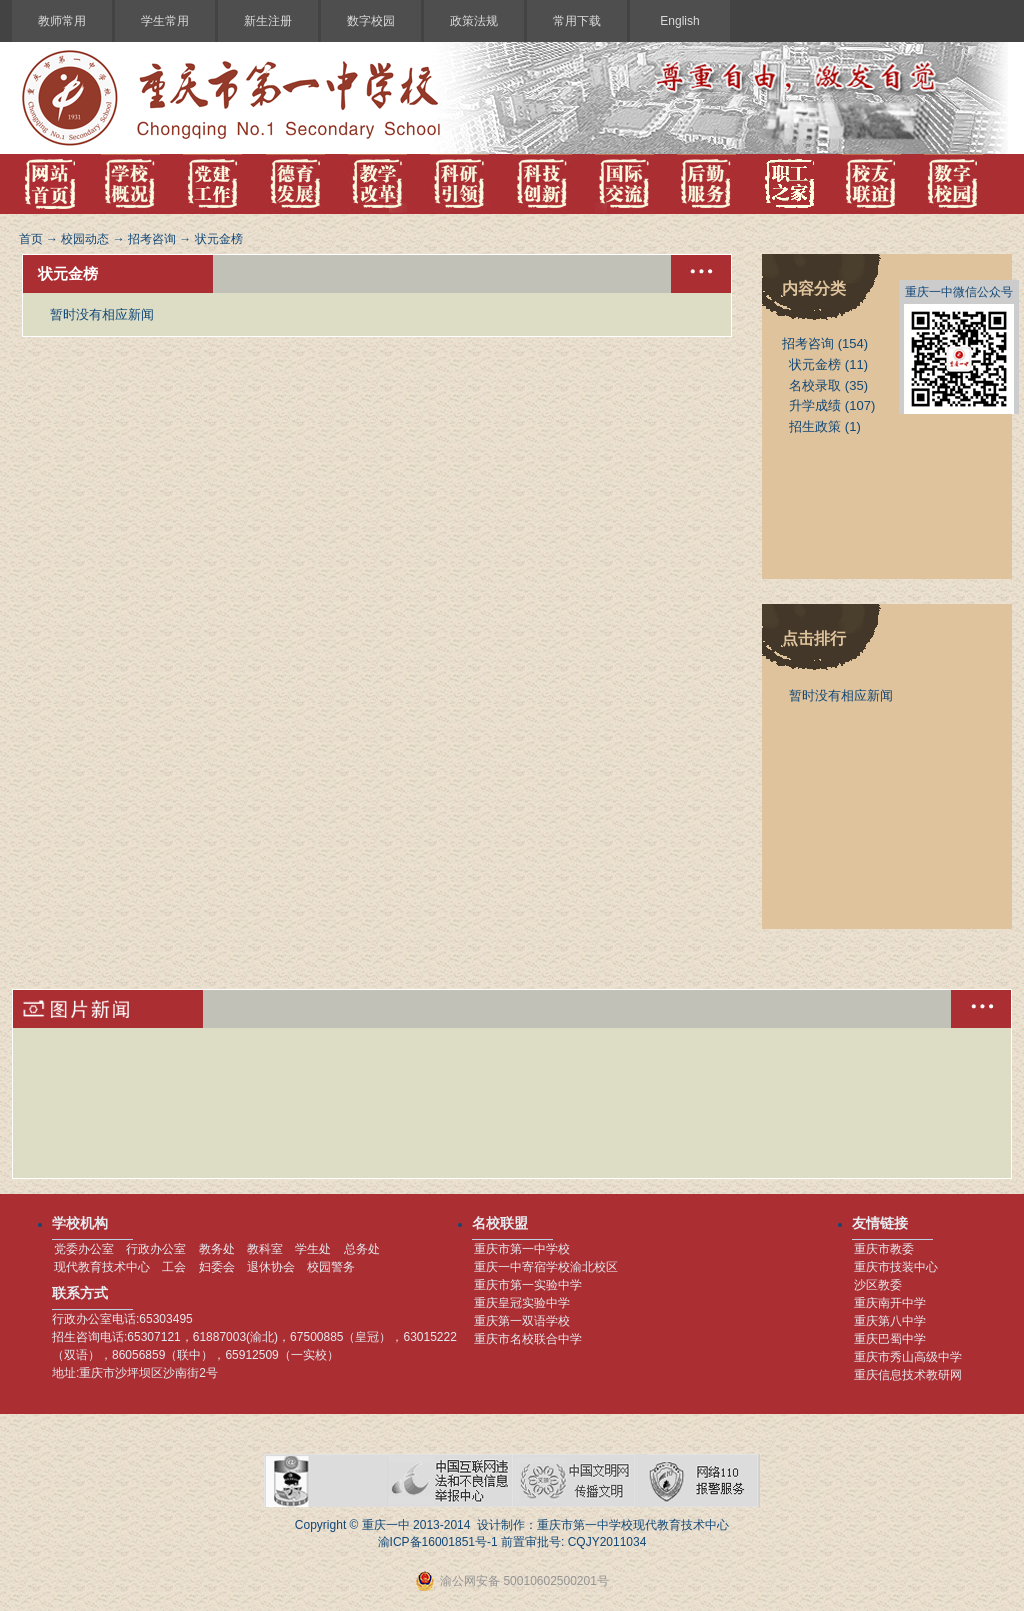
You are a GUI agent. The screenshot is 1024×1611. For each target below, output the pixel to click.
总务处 (362, 1249)
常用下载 (577, 21)
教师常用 (62, 21)
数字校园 (371, 21)
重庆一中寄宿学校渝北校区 (546, 1267)
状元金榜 (219, 239)
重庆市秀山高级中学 (908, 1357)
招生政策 (815, 426)
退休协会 (271, 1267)
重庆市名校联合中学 (528, 1339)
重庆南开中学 (890, 1303)
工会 (174, 1267)
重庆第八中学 (890, 1321)
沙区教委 (878, 1285)
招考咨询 (152, 239)
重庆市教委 (884, 1249)
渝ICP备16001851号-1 (438, 1542)
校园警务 (331, 1267)
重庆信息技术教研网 (908, 1375)
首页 (31, 239)
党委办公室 (84, 1249)
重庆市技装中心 (896, 1267)
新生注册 (268, 21)
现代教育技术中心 (102, 1267)
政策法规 (474, 21)
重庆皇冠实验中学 (522, 1303)
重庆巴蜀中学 (890, 1339)
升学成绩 (815, 405)
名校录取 (815, 385)
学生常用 (165, 21)
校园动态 (85, 239)
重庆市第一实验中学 (528, 1285)
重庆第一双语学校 (522, 1321)
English (679, 21)
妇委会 (217, 1267)
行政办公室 (156, 1249)
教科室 (265, 1249)
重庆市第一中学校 (522, 1249)
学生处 (313, 1249)
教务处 (217, 1249)
